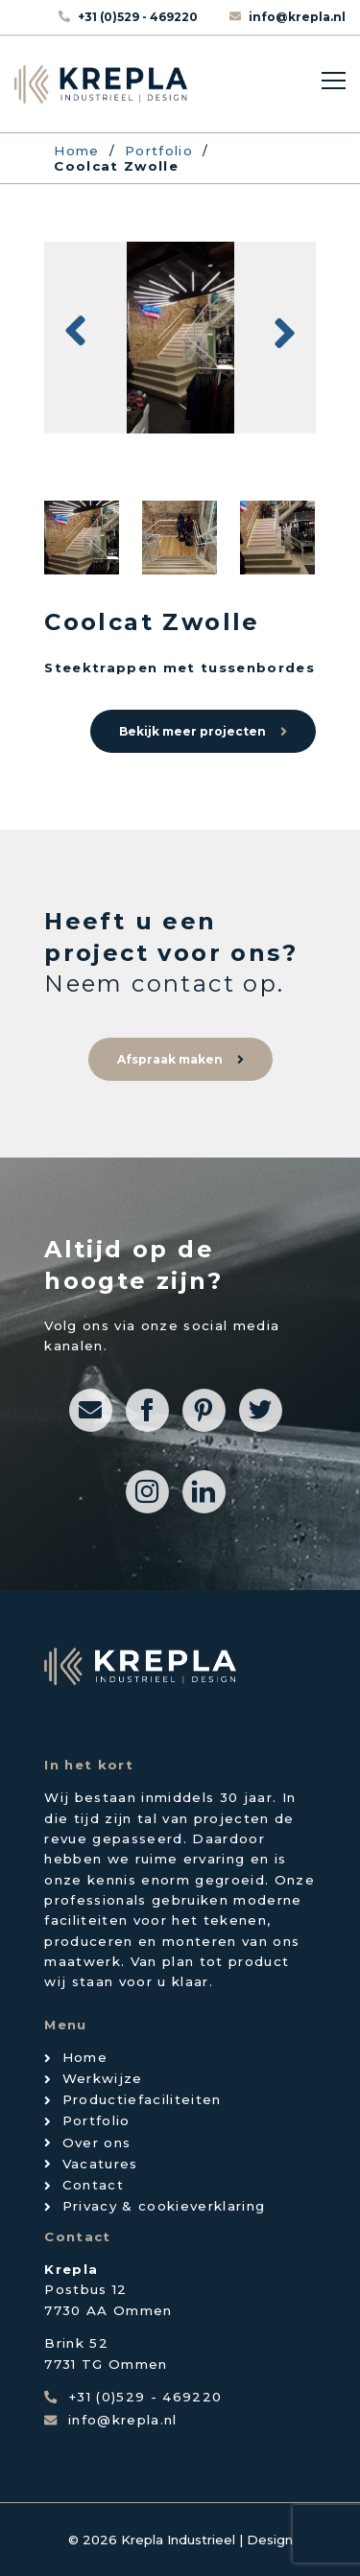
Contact (93, 2184)
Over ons (97, 2142)
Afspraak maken (170, 1059)
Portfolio (96, 2120)
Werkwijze (102, 2078)
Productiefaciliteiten (142, 2099)
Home (85, 2057)
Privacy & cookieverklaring (164, 2205)
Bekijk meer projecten (192, 731)
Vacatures (100, 2163)
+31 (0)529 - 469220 (139, 17)
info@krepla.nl (297, 17)
